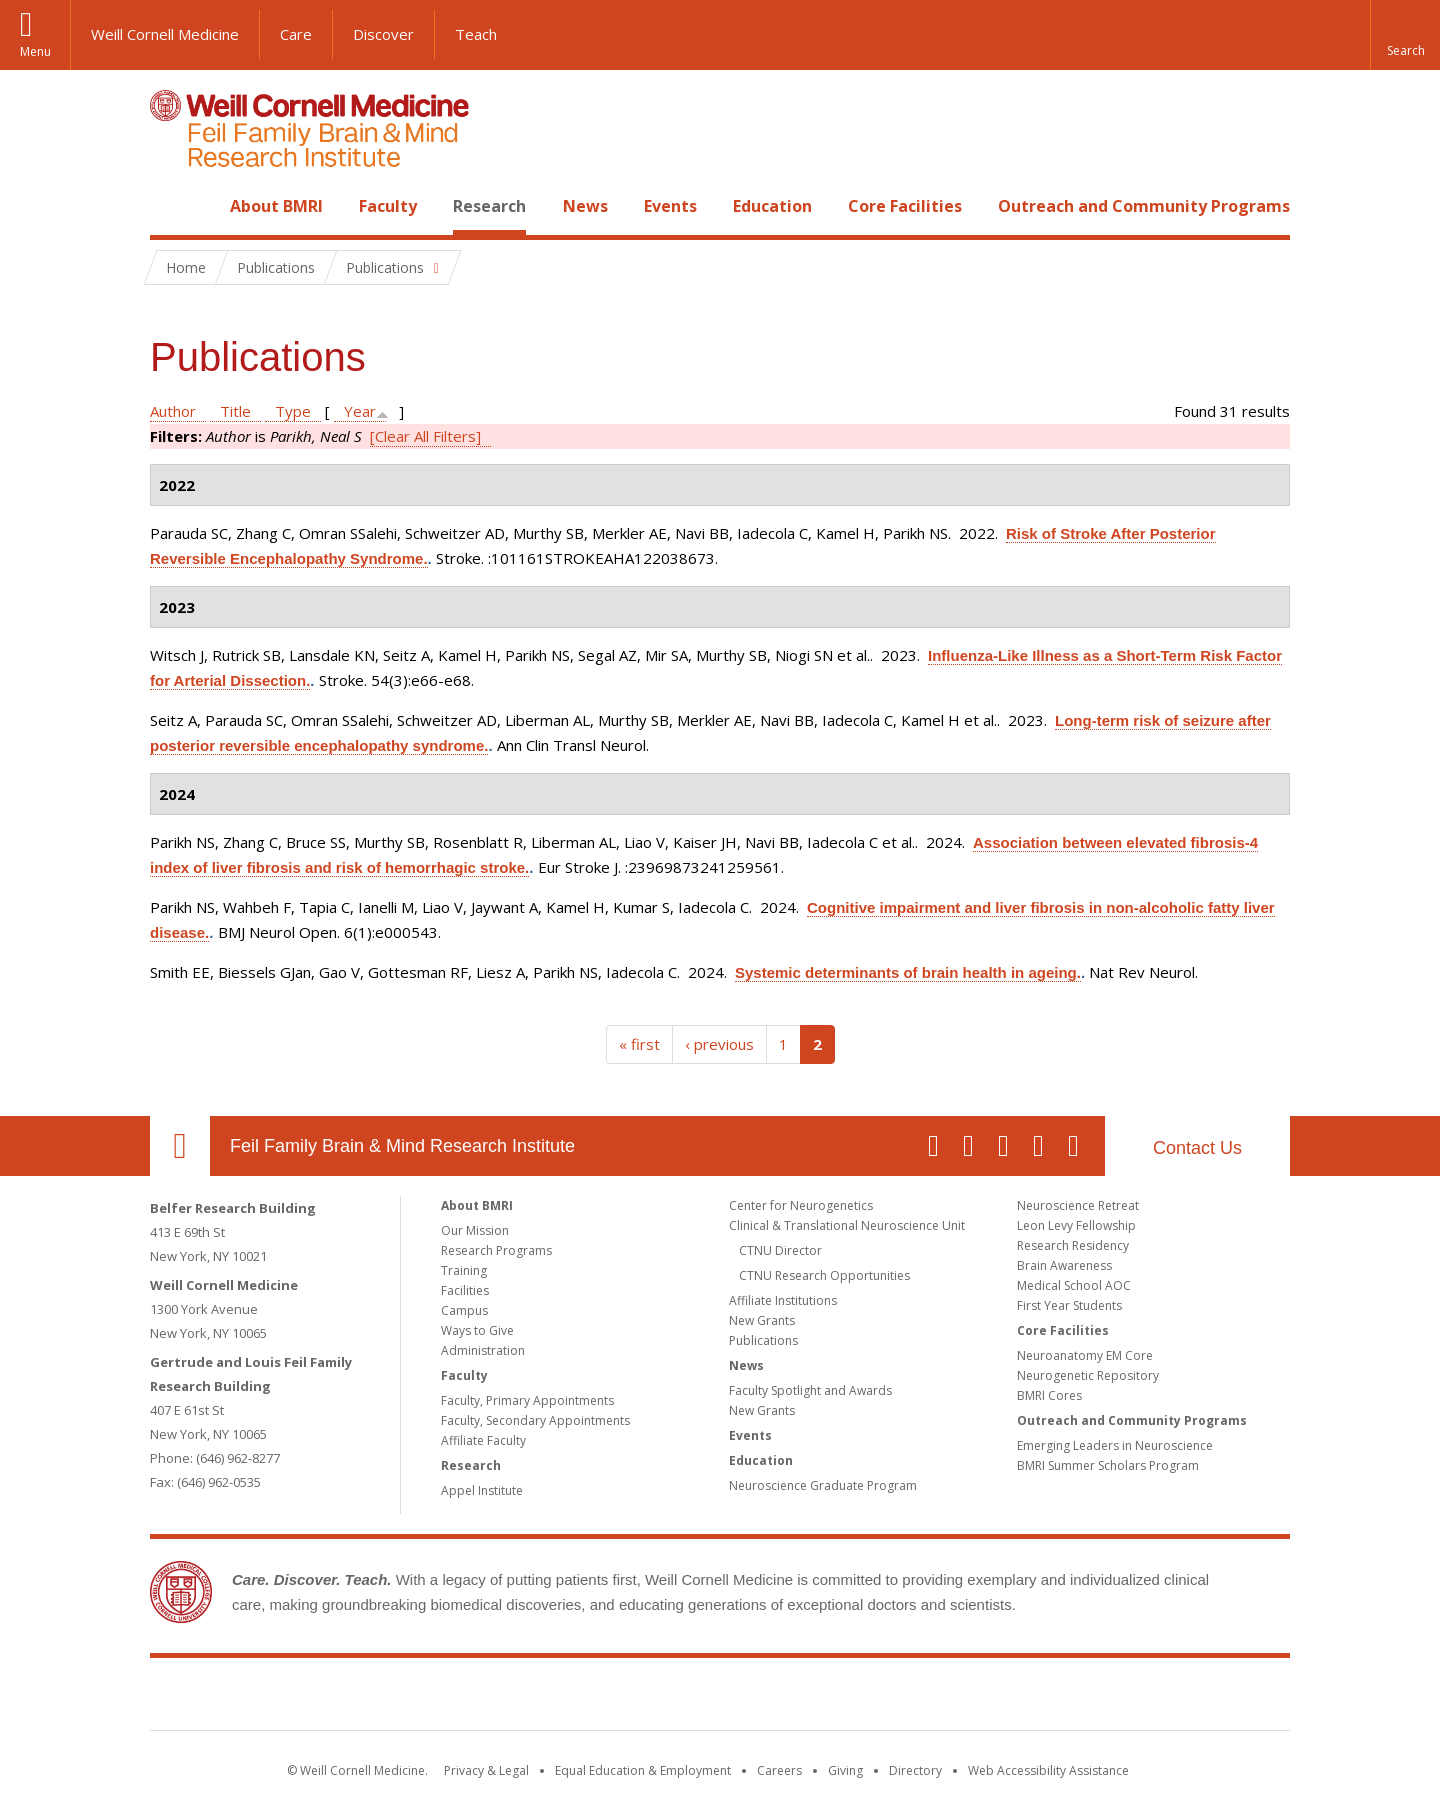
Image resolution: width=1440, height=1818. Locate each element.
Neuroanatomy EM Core (1085, 1355)
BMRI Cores (1049, 1395)
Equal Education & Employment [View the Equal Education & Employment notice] (643, 1770)
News (585, 206)
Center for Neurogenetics (801, 1205)
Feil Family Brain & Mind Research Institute (402, 1146)
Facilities (465, 1290)
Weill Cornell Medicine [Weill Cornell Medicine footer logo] (574, 1698)
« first (639, 1044)
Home (172, 206)
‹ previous (719, 1044)
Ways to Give (477, 1330)
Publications (763, 1340)
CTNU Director (780, 1250)
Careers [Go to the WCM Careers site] (779, 1770)
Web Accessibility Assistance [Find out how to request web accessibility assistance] (1048, 1770)
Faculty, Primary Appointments (527, 1400)
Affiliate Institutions (783, 1300)
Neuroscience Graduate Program (823, 1485)
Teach (476, 34)
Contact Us (1197, 1148)
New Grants (762, 1320)
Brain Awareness (1064, 1265)
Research (489, 206)
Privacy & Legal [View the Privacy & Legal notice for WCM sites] (486, 1770)
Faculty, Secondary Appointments (535, 1420)
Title (235, 411)
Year (360, 411)
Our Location (180, 1146)
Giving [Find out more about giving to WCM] (845, 1770)
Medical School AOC (1074, 1285)
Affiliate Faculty (483, 1440)
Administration (483, 1350)
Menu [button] (35, 51)
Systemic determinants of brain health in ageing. (908, 972)
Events (670, 206)
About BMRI (276, 206)
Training (464, 1270)
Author (173, 411)
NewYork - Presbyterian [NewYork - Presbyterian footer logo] (887, 1698)
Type (293, 411)
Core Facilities (905, 206)
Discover (383, 34)
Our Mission (475, 1230)
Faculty (388, 206)
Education (772, 206)
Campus (464, 1310)
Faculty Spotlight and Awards (810, 1390)
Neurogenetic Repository (1088, 1375)
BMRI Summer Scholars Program (1108, 1465)
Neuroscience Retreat (1078, 1205)
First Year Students (1069, 1305)
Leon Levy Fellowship (1076, 1225)
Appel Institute (482, 1490)
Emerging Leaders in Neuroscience (1115, 1445)
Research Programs (496, 1250)
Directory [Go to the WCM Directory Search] (915, 1770)
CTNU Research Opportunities (824, 1275)
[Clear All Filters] (425, 436)
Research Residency (1073, 1245)
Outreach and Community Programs (1144, 206)
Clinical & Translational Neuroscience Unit (847, 1225)
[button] (1405, 35)
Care (296, 34)
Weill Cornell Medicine (165, 34)
